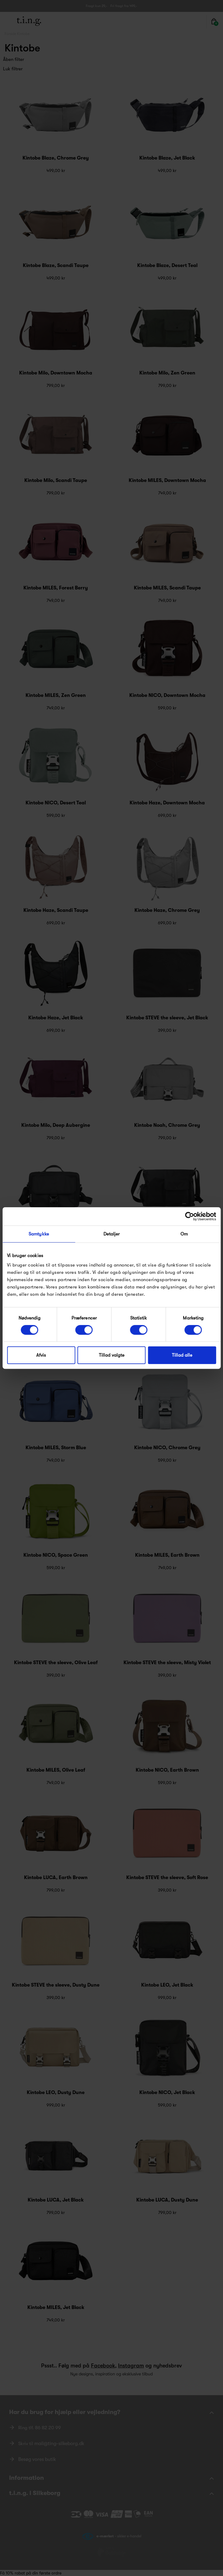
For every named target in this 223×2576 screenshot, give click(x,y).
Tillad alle (182, 1355)
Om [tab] (184, 1234)
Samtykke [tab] (39, 1234)
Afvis (41, 1355)
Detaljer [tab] (111, 1234)
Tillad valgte (111, 1355)
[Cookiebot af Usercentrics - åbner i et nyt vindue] (189, 1216)
